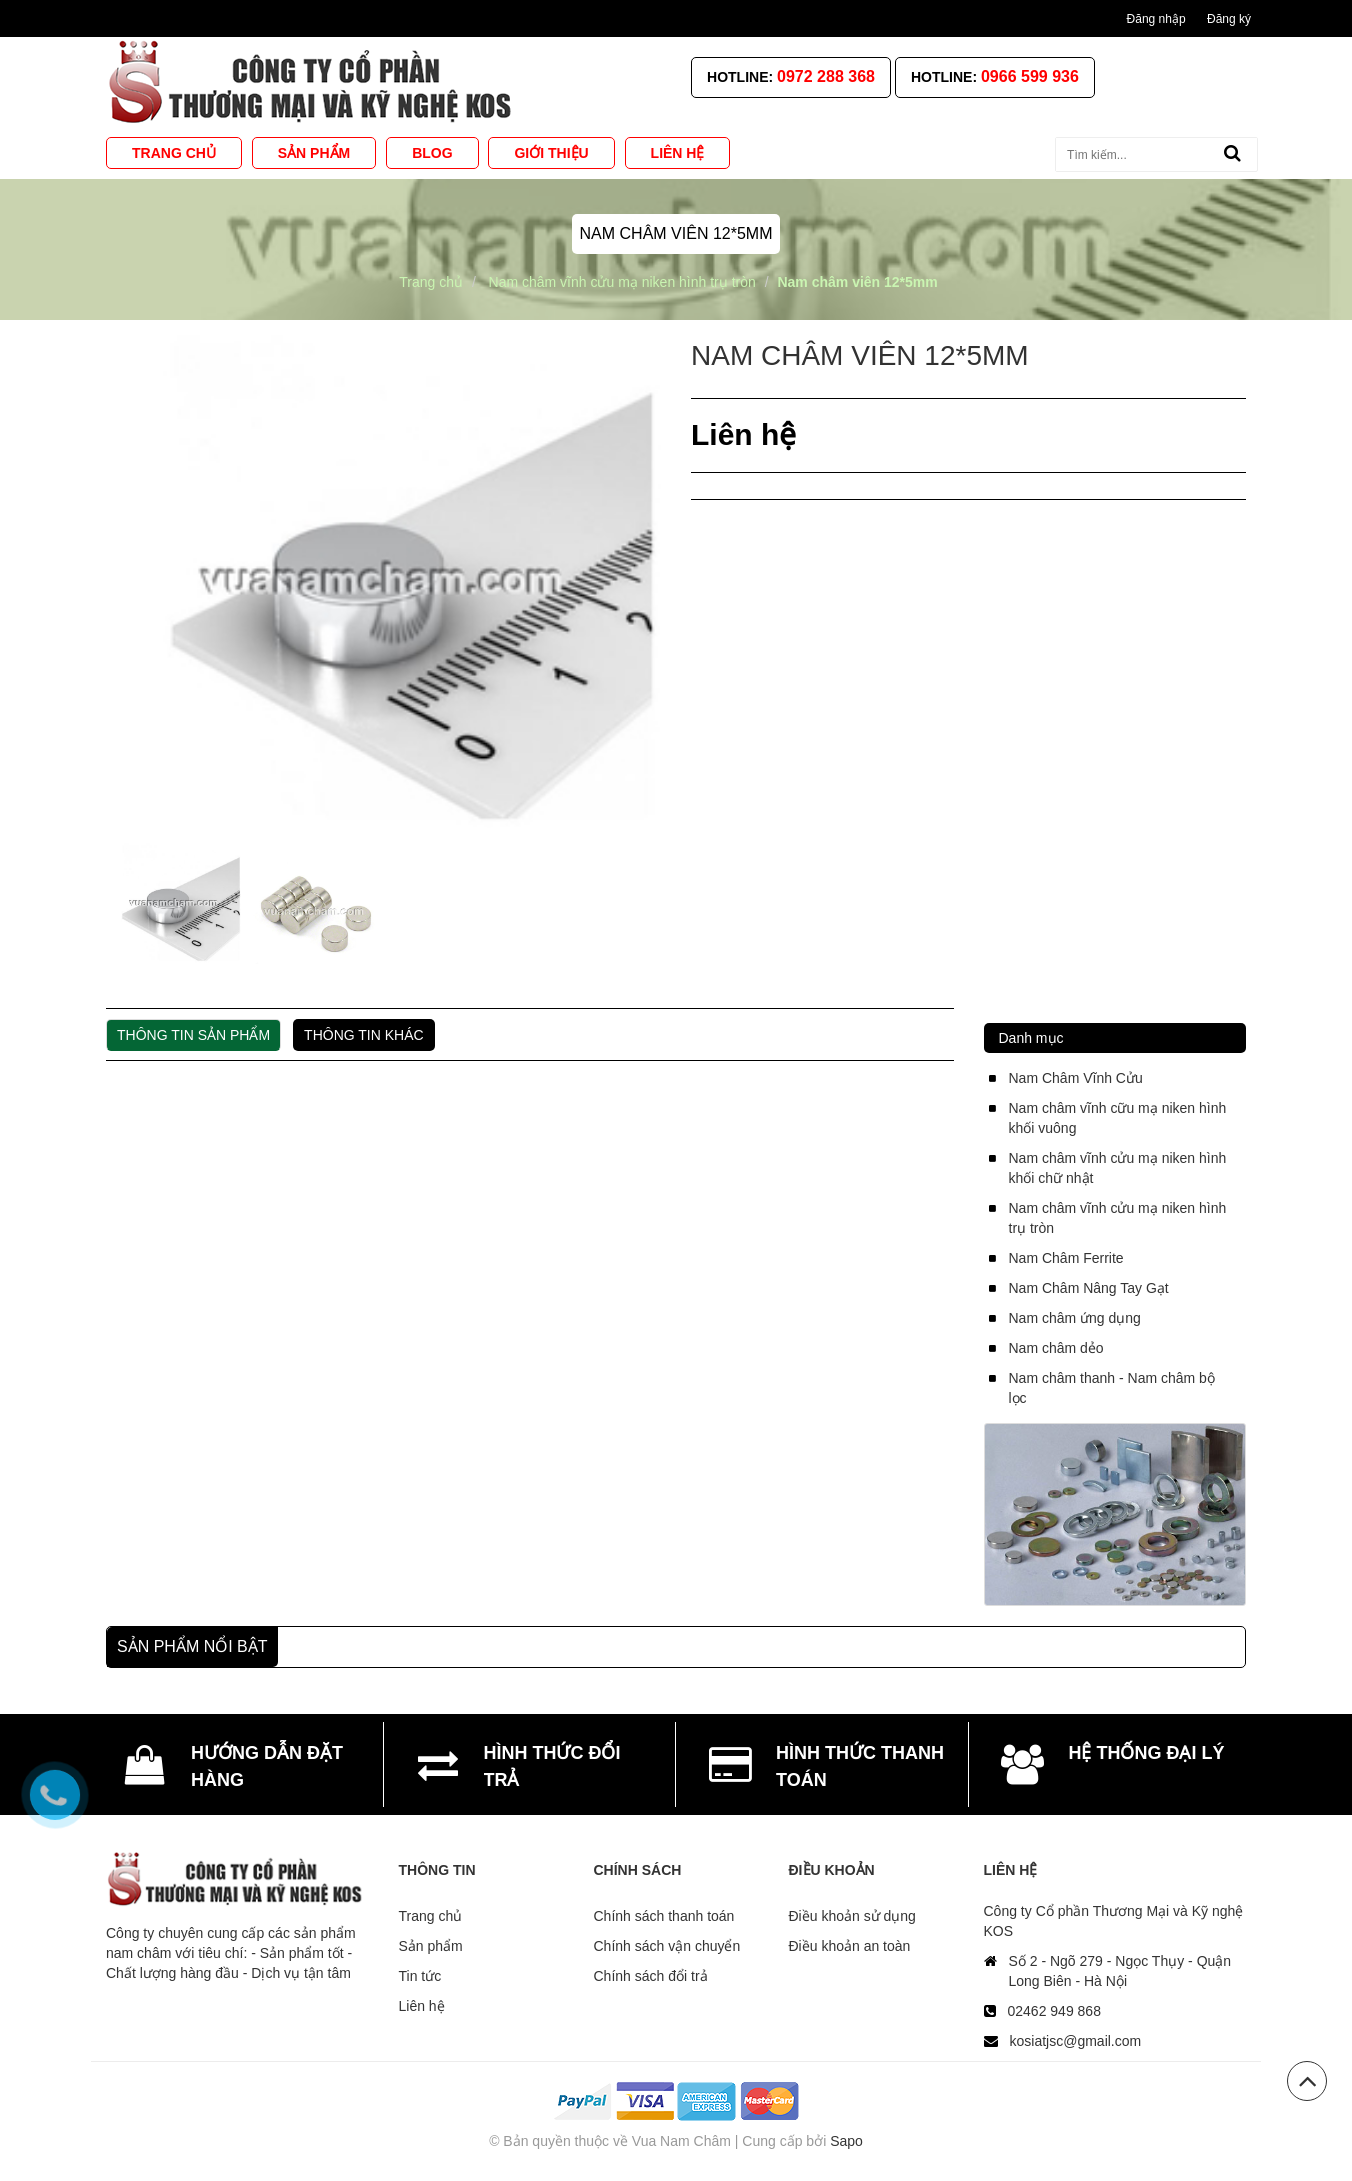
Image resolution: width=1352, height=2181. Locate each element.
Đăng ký (1229, 19)
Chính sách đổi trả (651, 1976)
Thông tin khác (364, 1035)
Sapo (846, 2141)
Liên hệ (422, 2006)
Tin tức (420, 1976)
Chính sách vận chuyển (667, 1946)
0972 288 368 (826, 76)
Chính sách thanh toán (664, 1916)
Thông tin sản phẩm (193, 1035)
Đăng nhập (1156, 19)
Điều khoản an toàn (850, 1946)
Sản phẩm (431, 1946)
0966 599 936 (1030, 76)
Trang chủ (431, 1916)
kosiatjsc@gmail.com (1076, 2041)
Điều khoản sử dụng (852, 1916)
